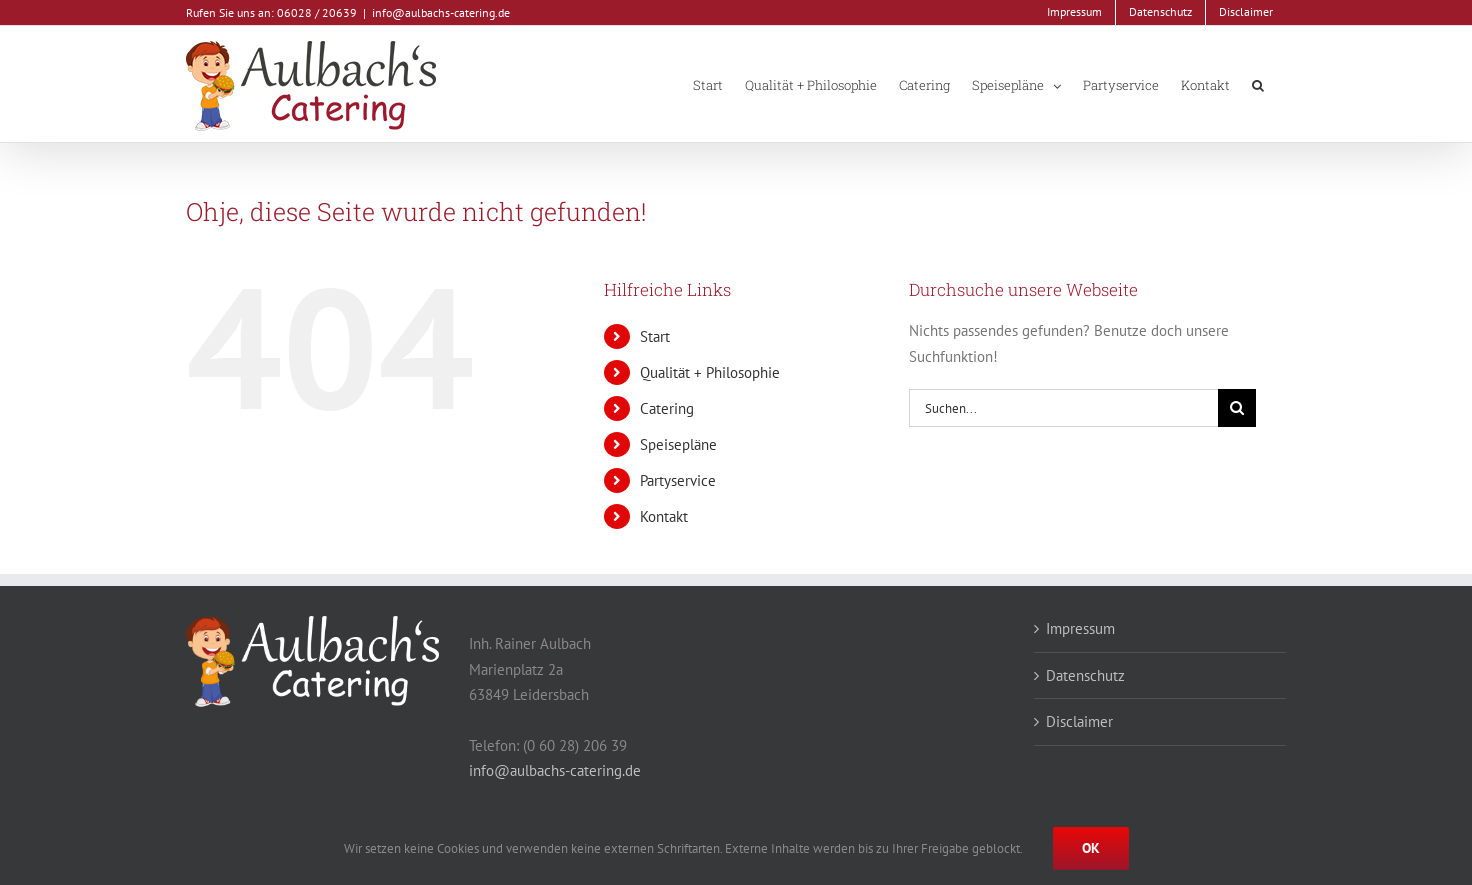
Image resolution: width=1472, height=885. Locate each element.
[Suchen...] (1063, 408)
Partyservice (678, 480)
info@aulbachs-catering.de (441, 12)
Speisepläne (678, 444)
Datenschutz (1085, 675)
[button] (1258, 84)
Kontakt (664, 516)
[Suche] (1237, 408)
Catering (667, 408)
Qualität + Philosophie (710, 372)
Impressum (1080, 628)
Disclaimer (1079, 721)
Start (655, 336)
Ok (1091, 848)
